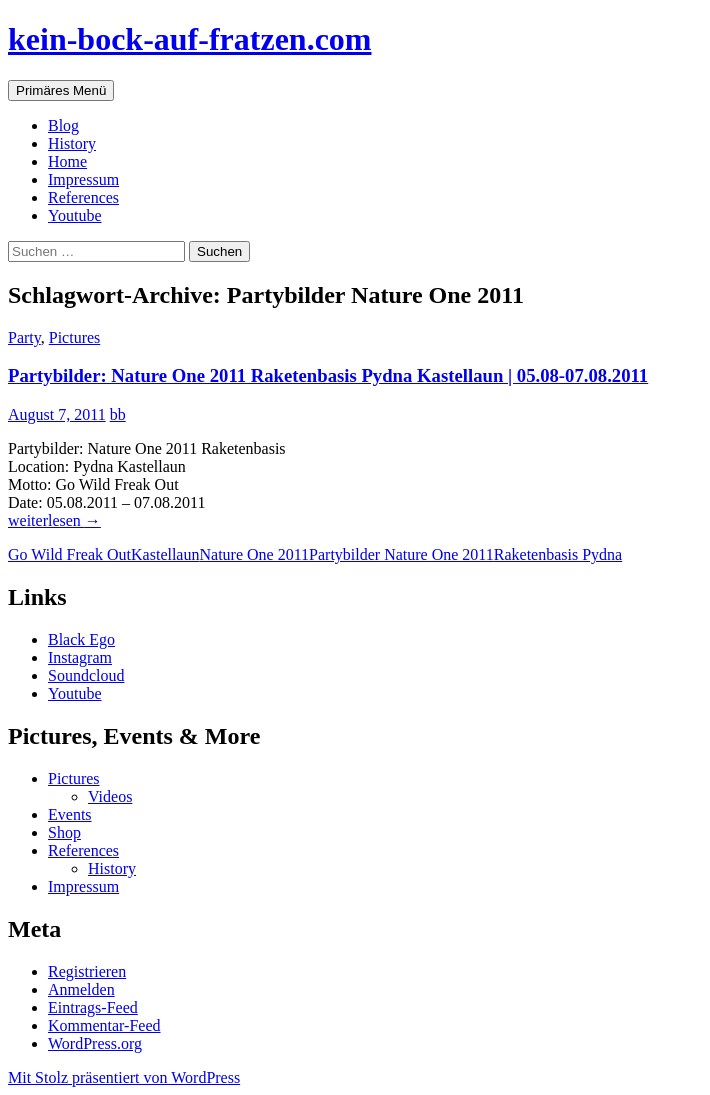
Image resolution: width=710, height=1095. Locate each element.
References (83, 197)
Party (24, 337)
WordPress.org (95, 1043)
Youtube (75, 215)
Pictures (75, 337)
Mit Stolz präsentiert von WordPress (124, 1077)
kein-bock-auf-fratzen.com (189, 39)
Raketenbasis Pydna (558, 554)
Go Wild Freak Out (69, 554)
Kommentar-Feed (104, 1025)
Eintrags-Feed (93, 1007)
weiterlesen (54, 520)
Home (67, 161)
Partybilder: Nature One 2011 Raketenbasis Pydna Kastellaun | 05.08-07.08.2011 (328, 375)
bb (118, 414)
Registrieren (87, 971)
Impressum (83, 179)
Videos (110, 796)
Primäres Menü (61, 90)
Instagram (80, 657)
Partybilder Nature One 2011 (401, 554)
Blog (63, 125)
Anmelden (81, 989)
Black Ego (81, 639)
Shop (64, 832)
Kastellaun (165, 554)
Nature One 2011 (254, 554)
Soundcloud (86, 675)
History (72, 143)
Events (70, 814)
